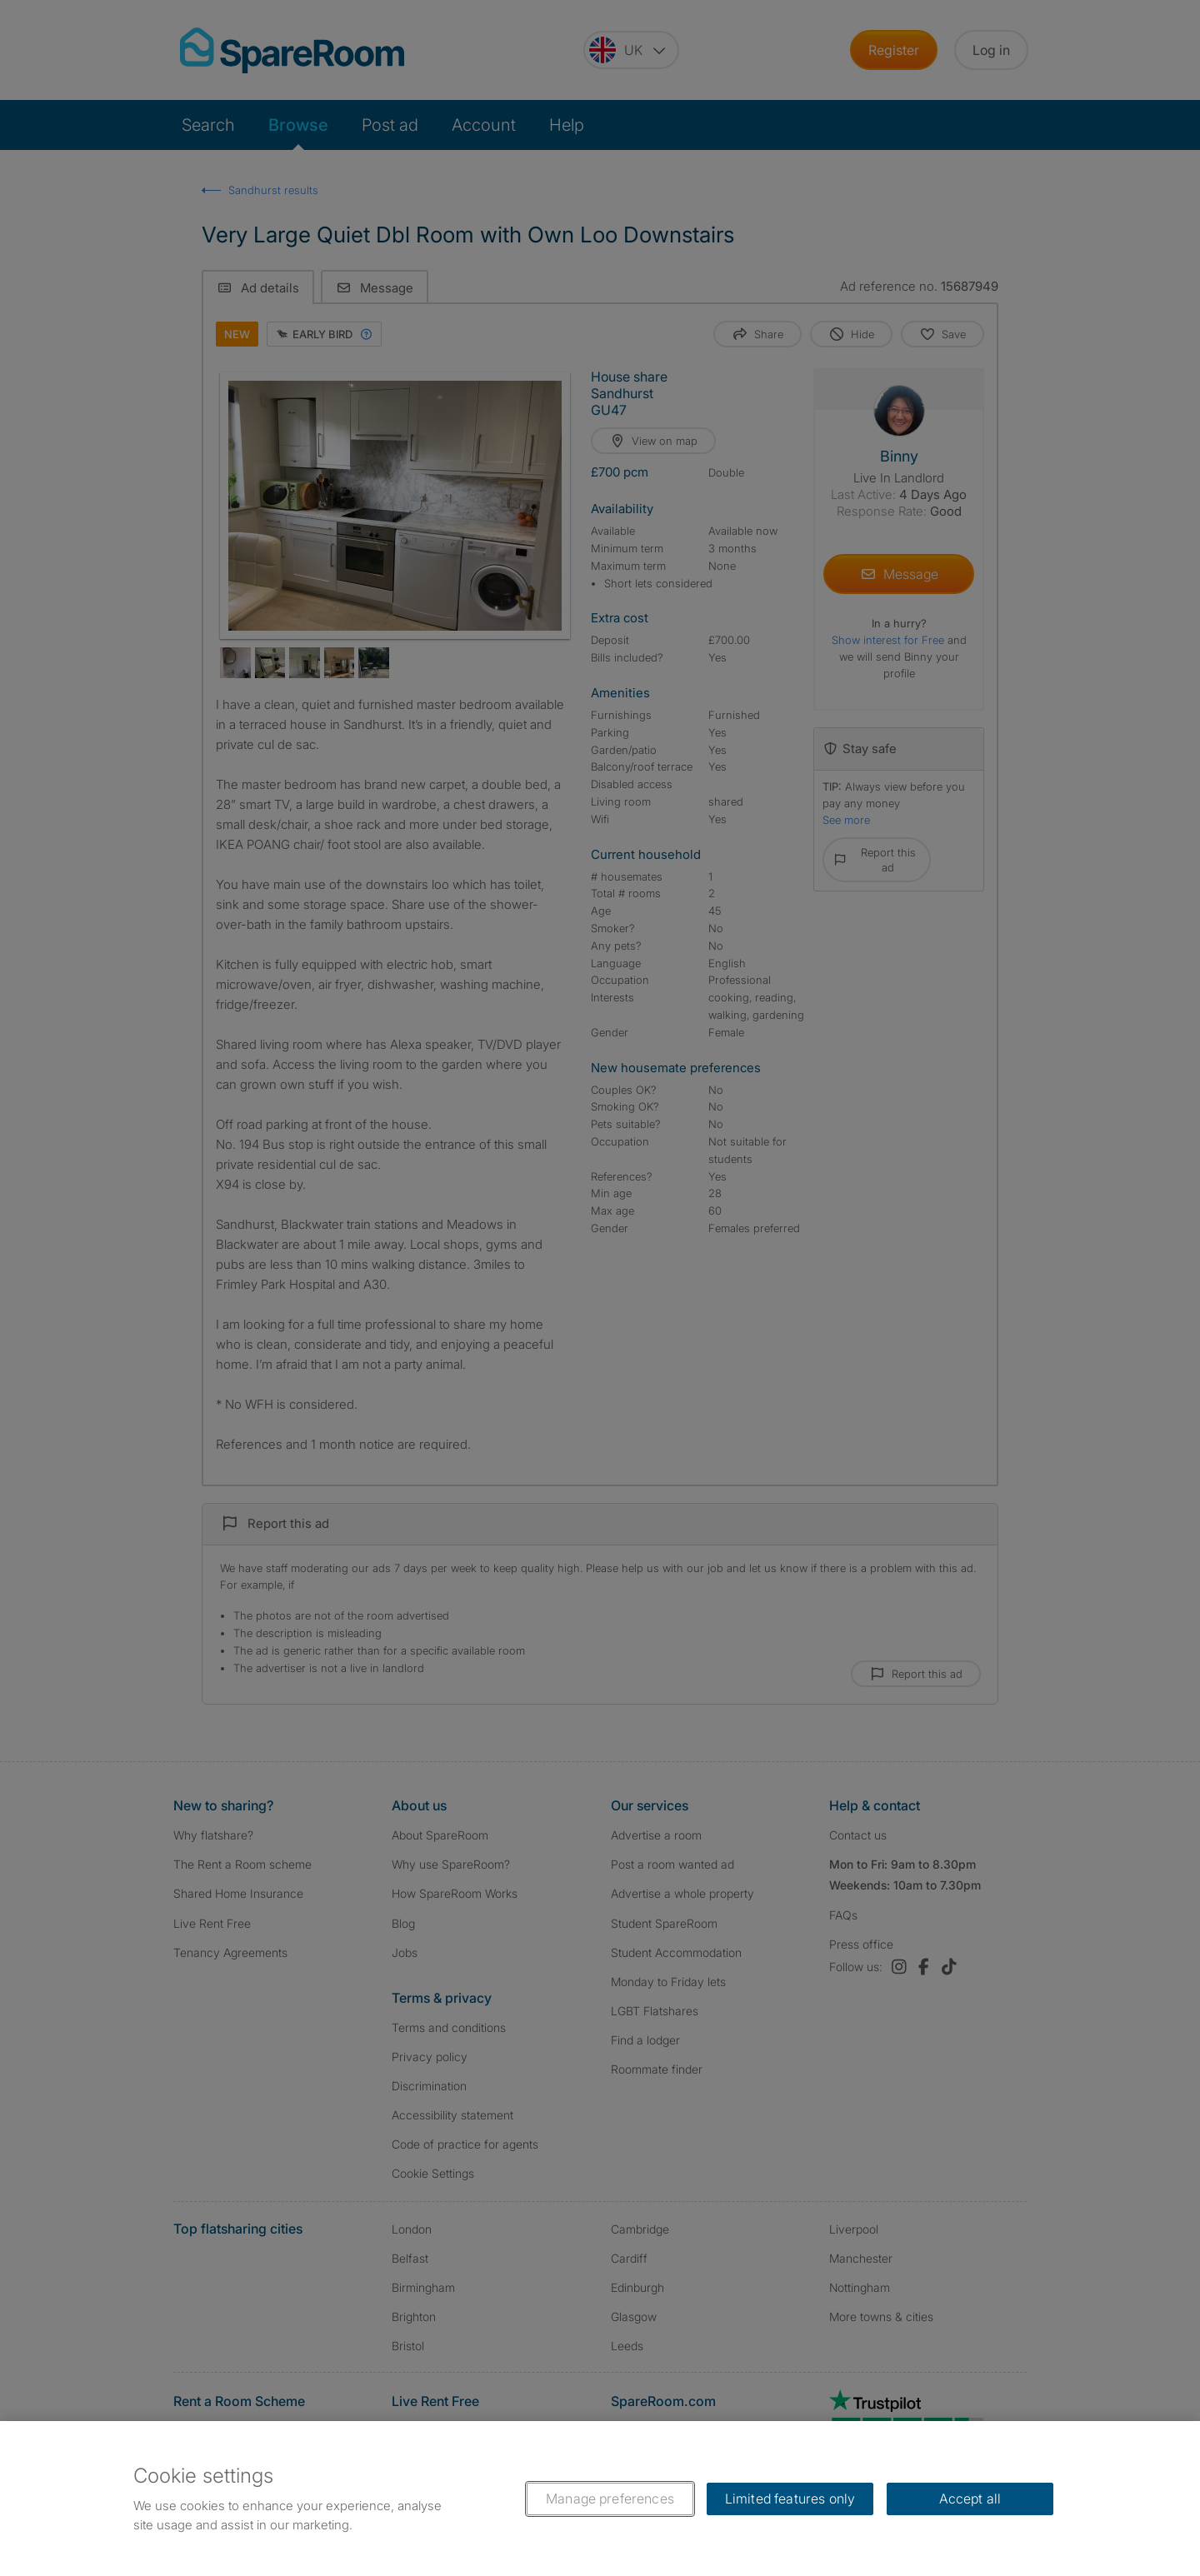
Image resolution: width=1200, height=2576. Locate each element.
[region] (600, 2498)
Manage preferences (610, 2498)
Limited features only (790, 2498)
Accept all (970, 2498)
